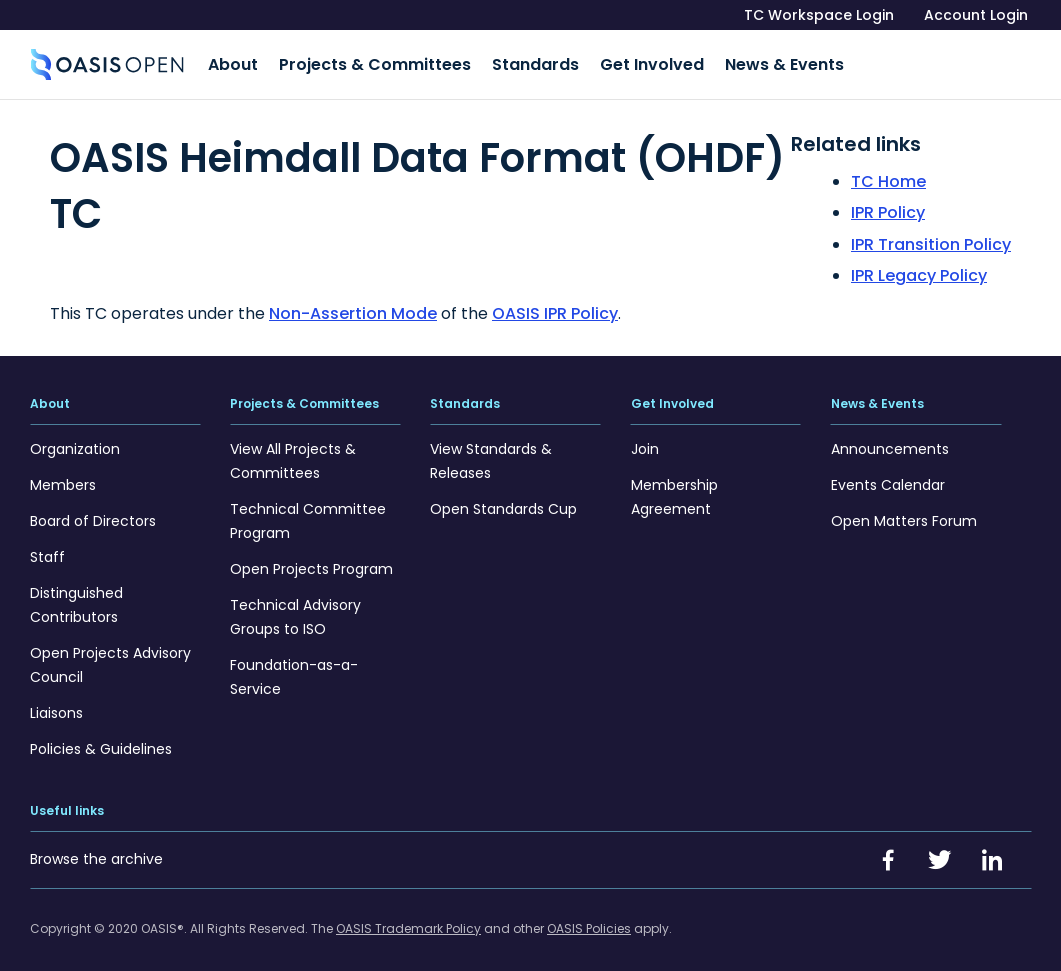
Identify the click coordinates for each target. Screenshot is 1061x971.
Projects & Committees (361, 60)
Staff (47, 548)
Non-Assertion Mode (353, 304)
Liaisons (56, 704)
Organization (75, 440)
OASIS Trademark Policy (408, 919)
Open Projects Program (311, 560)
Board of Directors (93, 512)
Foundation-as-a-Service (294, 668)
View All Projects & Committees (293, 452)
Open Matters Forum (904, 512)
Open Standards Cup (503, 500)
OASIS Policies (589, 919)
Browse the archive (96, 850)
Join (645, 440)
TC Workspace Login (819, 15)
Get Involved (617, 60)
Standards (511, 60)
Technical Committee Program (308, 512)
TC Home (888, 172)
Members (63, 476)
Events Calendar (888, 476)
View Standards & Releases (491, 452)
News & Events (738, 60)
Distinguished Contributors (76, 596)
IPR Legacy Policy (919, 267)
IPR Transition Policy (931, 235)
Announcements (890, 440)
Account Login (976, 15)
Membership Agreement (674, 488)
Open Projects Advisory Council (110, 656)
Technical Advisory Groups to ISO (295, 608)
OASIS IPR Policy (555, 304)
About (229, 60)
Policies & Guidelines (101, 740)
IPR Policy (888, 204)
